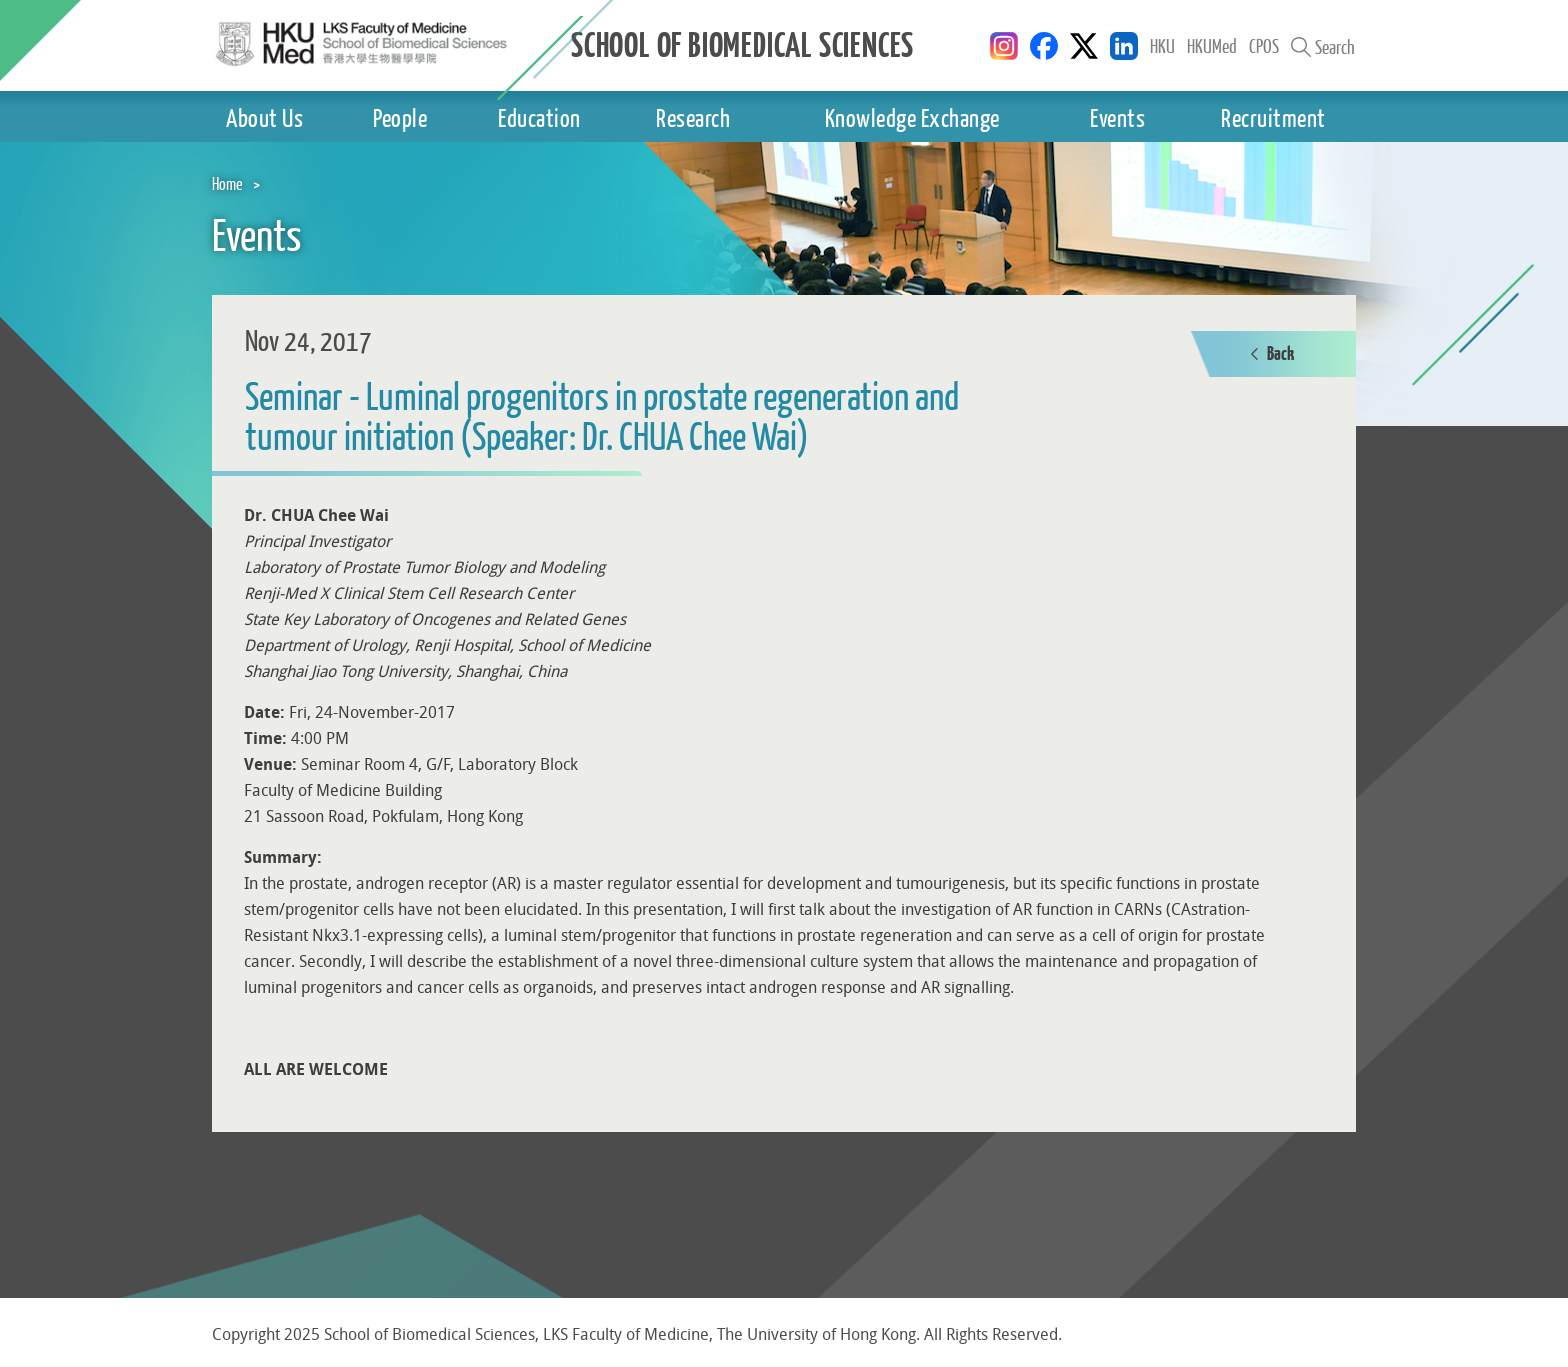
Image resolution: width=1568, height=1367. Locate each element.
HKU (1162, 46)
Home (227, 183)
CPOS (1264, 46)
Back (1272, 354)
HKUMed (1212, 46)
